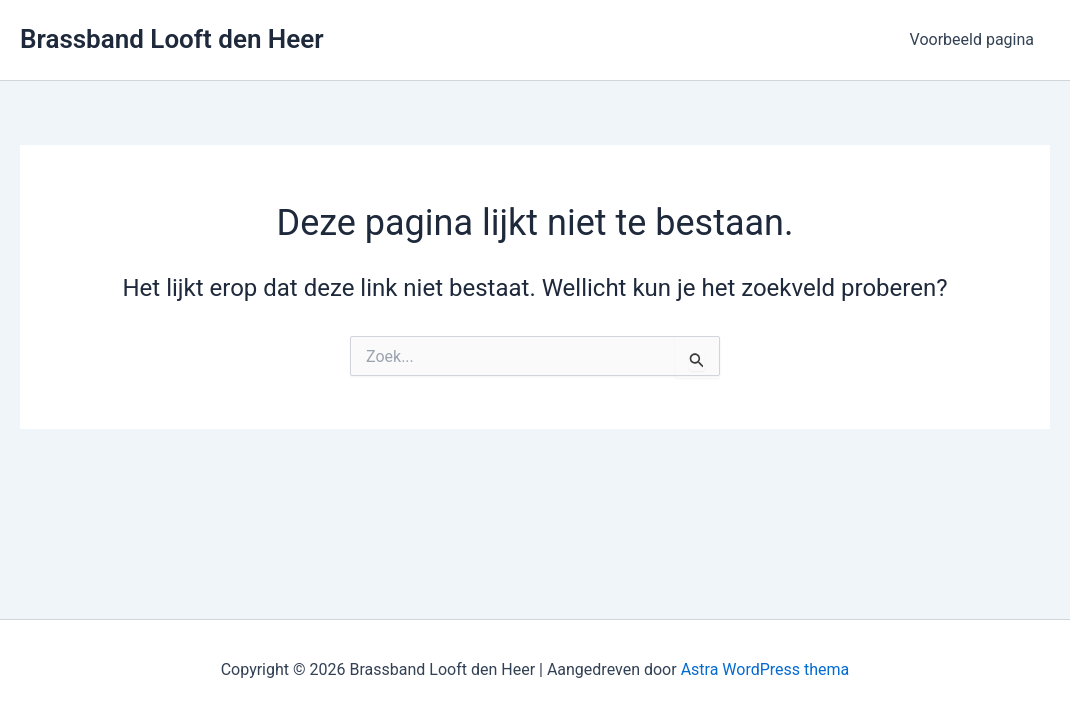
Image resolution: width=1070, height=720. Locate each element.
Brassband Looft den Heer (172, 39)
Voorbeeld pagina (972, 39)
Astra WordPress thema (765, 669)
